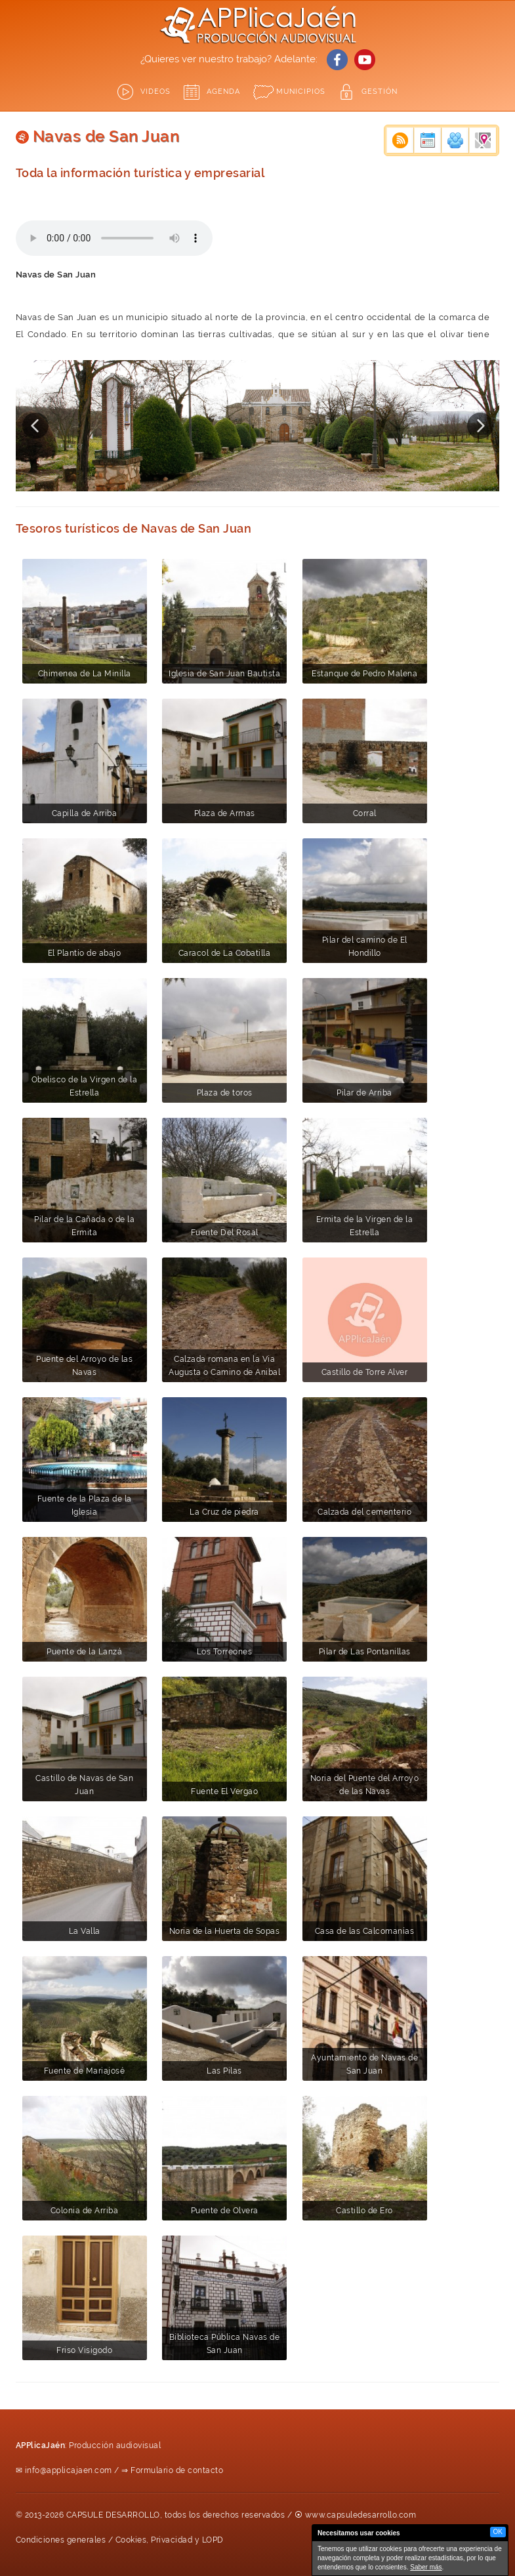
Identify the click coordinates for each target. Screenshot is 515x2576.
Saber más (426, 2567)
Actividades (455, 140)
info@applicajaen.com (68, 2470)
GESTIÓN (379, 91)
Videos (155, 91)
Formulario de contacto (177, 2470)
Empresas (483, 140)
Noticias (400, 140)
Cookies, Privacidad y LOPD (169, 2540)
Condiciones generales (61, 2540)
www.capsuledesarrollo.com (361, 2515)
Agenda (223, 91)
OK (498, 2531)
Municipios (300, 91)
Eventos (428, 140)
